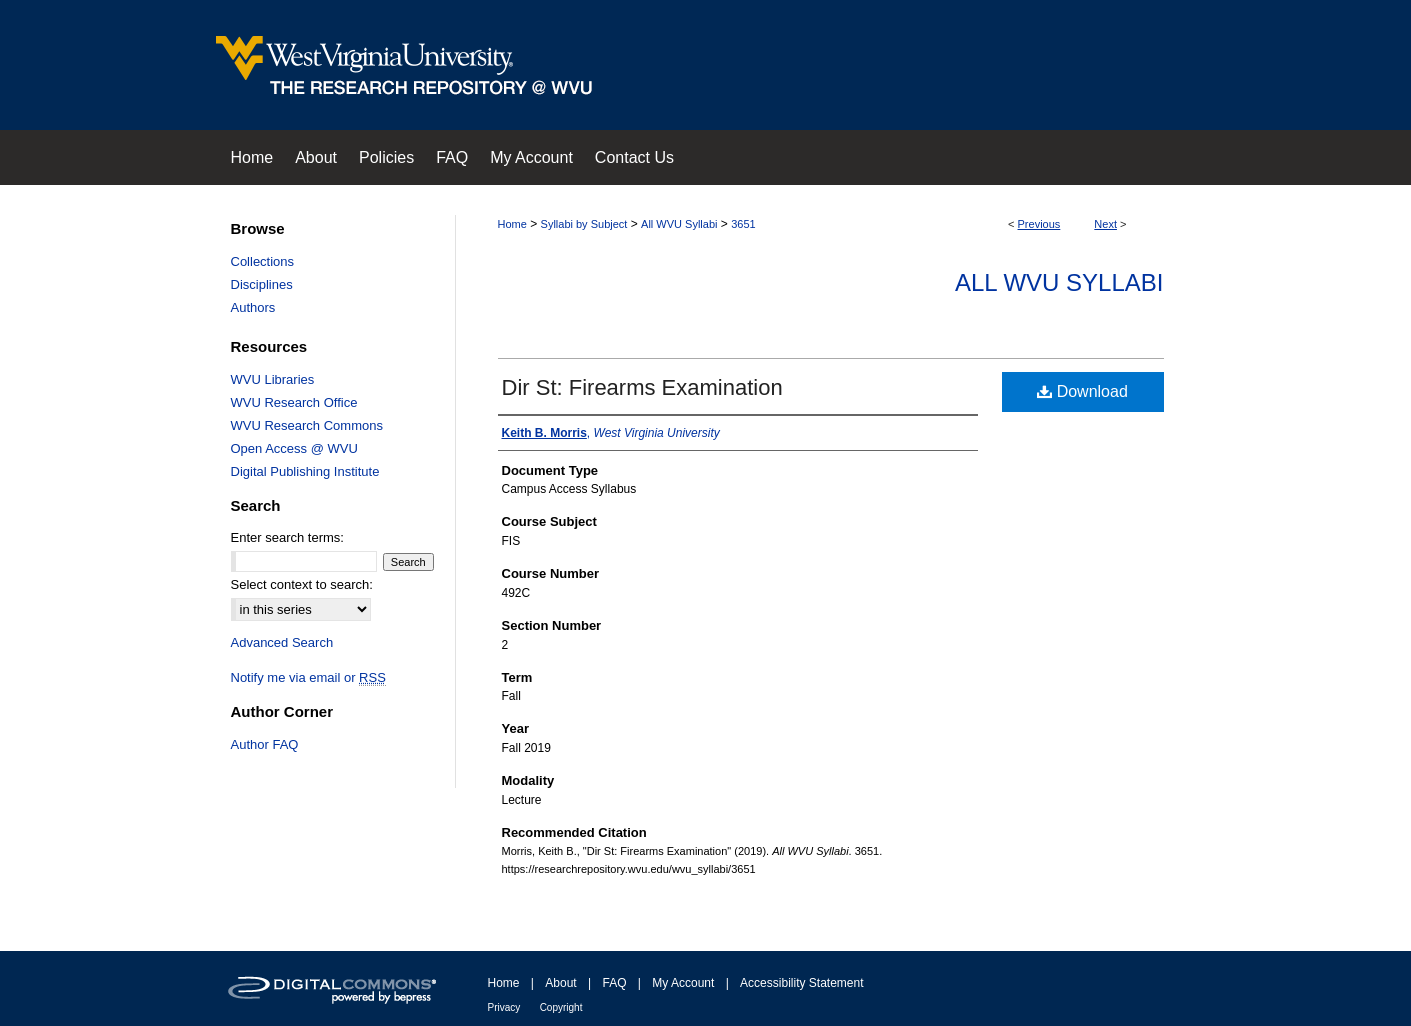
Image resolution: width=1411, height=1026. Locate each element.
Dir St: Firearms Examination (642, 387)
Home (512, 224)
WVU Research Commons (307, 425)
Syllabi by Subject (584, 224)
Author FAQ (265, 744)
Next (1105, 224)
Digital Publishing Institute (305, 471)
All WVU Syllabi (679, 224)
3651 (743, 224)
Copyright (561, 1007)
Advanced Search (282, 642)
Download (1082, 391)
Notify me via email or (308, 677)
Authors (253, 307)
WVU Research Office (294, 402)
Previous (1039, 224)
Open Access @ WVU (294, 448)
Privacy (504, 1007)
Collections (263, 261)
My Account (683, 983)
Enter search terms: (287, 537)
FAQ (614, 983)
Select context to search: (302, 584)
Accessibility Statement (801, 983)
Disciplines (262, 284)
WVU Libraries (273, 379)
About (560, 983)
